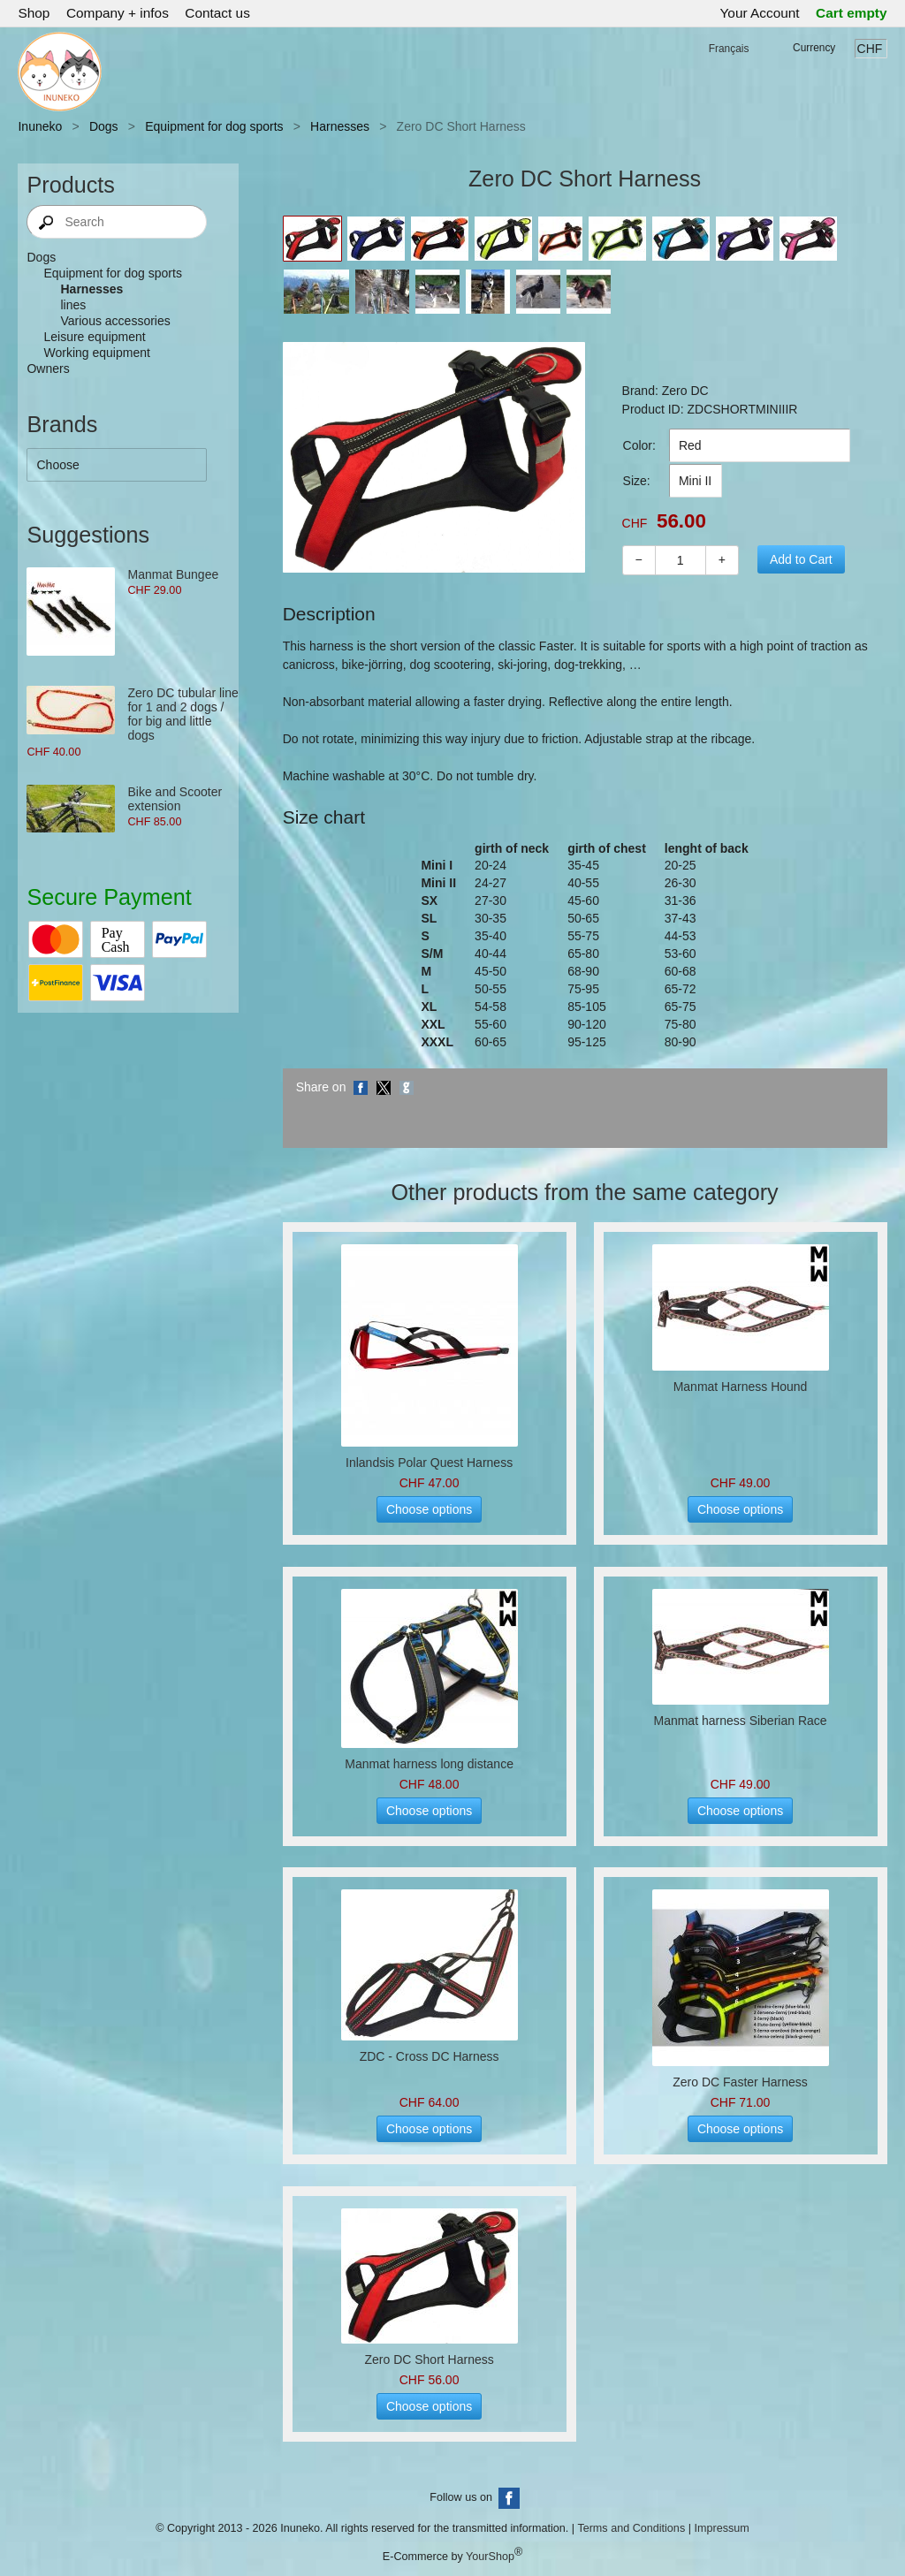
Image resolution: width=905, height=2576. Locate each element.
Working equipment (96, 352)
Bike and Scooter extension (174, 799)
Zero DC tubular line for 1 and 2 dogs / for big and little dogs (182, 714)
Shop (33, 12)
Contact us (217, 12)
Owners (48, 368)
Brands (62, 424)
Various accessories (115, 321)
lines (73, 305)
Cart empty (851, 12)
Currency (814, 48)
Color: (639, 445)
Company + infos (117, 12)
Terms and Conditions (631, 2528)
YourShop (490, 2556)
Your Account (760, 12)
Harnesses (339, 126)
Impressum (721, 2528)
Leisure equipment (94, 337)
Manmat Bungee (172, 574)
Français (729, 48)
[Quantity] (680, 560)
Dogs (103, 126)
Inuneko (40, 126)
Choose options (429, 1509)
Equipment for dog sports (214, 126)
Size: (636, 481)
